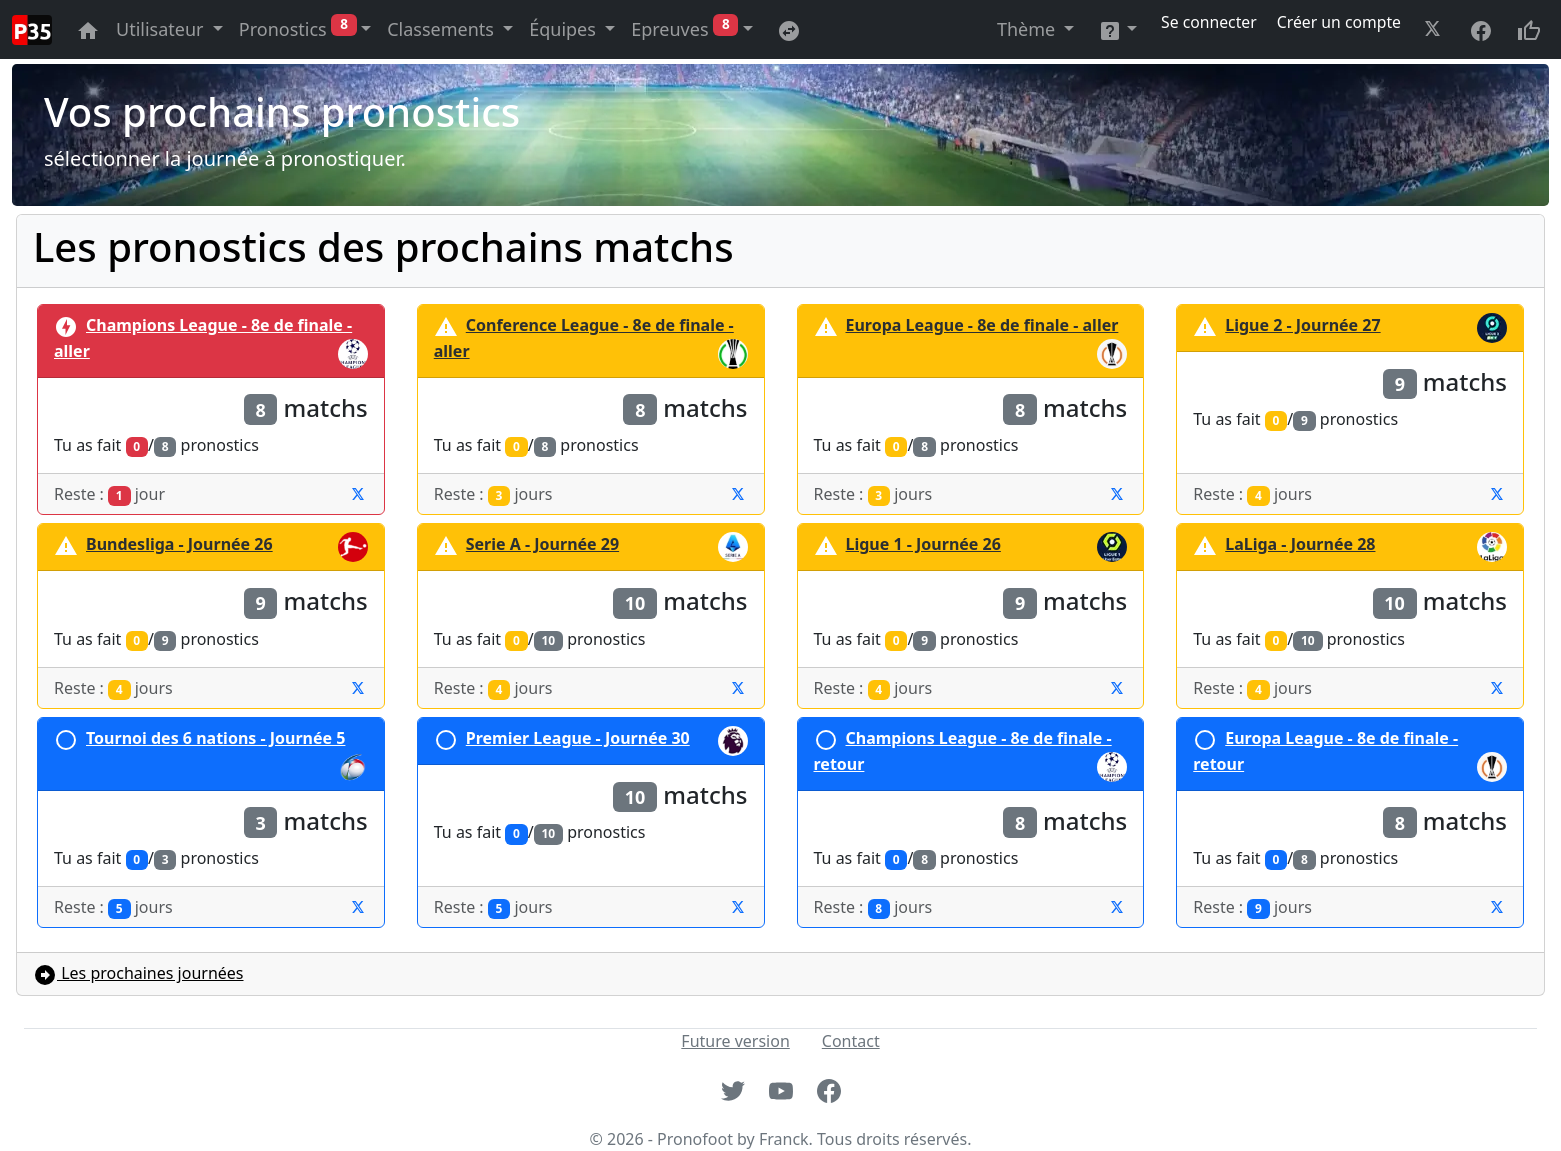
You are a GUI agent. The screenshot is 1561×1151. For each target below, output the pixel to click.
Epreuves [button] (684, 28)
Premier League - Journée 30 (578, 738)
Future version (735, 1041)
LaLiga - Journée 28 (1300, 544)
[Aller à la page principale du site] (88, 29)
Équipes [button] (564, 29)
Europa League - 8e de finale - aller (982, 325)
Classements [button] (442, 29)
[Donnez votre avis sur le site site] (1529, 29)
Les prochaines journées (138, 973)
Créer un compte (1339, 22)
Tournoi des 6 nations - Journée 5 (215, 738)
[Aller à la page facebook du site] (1481, 29)
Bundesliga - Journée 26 (179, 544)
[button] (1117, 29)
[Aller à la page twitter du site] (1435, 29)
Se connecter (1211, 22)
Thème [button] (1028, 29)
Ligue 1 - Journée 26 (923, 544)
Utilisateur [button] (162, 29)
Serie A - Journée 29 (542, 544)
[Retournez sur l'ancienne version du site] (789, 29)
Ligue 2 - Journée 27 (1302, 325)
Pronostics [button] (298, 28)
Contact (851, 1041)
